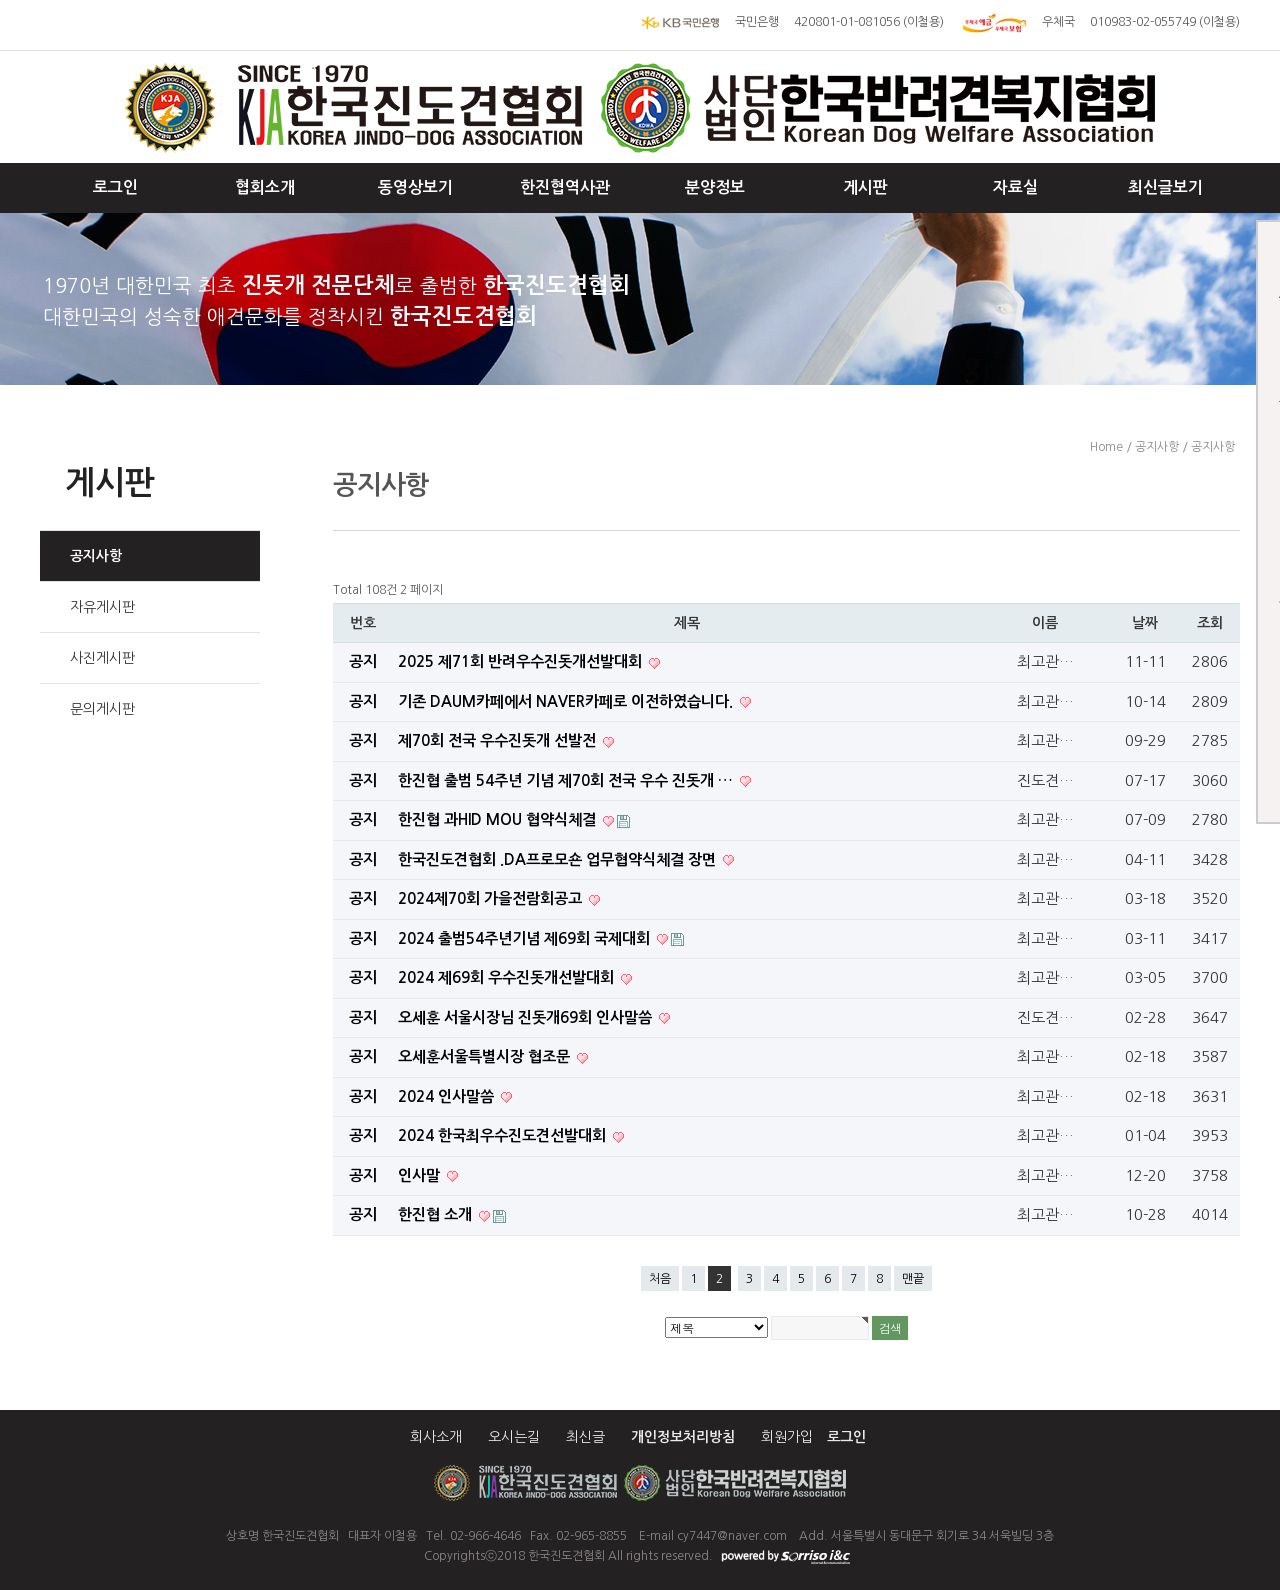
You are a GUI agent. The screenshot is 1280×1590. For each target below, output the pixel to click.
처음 (660, 1279)
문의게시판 (102, 709)
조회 (1210, 623)
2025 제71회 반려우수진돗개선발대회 (522, 661)
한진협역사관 (565, 187)
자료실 (1015, 187)
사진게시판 (102, 658)
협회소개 (265, 187)
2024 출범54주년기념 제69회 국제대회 (526, 938)
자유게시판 (102, 607)
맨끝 (913, 1279)
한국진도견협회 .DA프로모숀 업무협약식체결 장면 (559, 859)
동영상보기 (415, 187)
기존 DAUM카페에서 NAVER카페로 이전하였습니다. (567, 701)
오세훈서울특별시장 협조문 (486, 1056)
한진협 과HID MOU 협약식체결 (499, 819)
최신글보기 (1165, 187)
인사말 (421, 1175)
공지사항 (96, 556)
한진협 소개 (437, 1214)
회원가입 (787, 1437)
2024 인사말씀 (448, 1096)
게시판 (865, 187)
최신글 (585, 1437)
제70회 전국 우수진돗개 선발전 (499, 740)
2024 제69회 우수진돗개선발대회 (508, 977)
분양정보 (715, 187)
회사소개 (436, 1437)
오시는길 (514, 1437)
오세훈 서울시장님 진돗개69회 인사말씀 (527, 1017)
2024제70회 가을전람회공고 (492, 898)
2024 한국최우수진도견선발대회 (504, 1135)
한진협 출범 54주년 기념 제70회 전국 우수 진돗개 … (567, 780)
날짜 (1145, 623)
